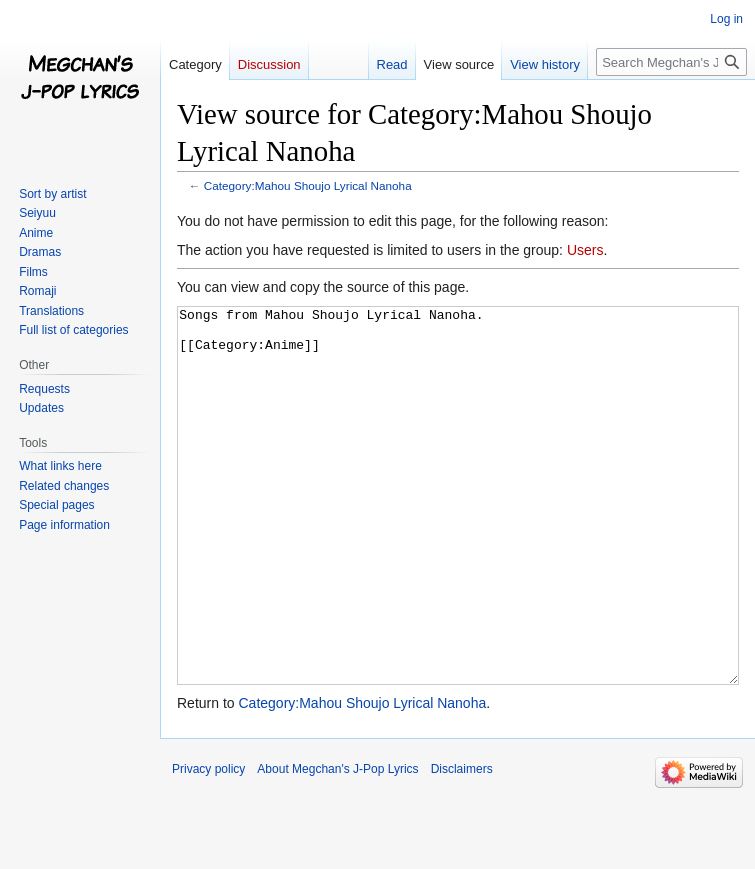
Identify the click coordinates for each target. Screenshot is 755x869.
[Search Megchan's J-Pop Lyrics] (671, 62)
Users (585, 250)
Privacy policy (208, 844)
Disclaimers (462, 844)
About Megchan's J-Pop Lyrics (337, 844)
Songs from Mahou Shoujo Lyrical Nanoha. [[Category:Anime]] (458, 533)
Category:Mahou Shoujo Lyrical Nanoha (308, 185)
